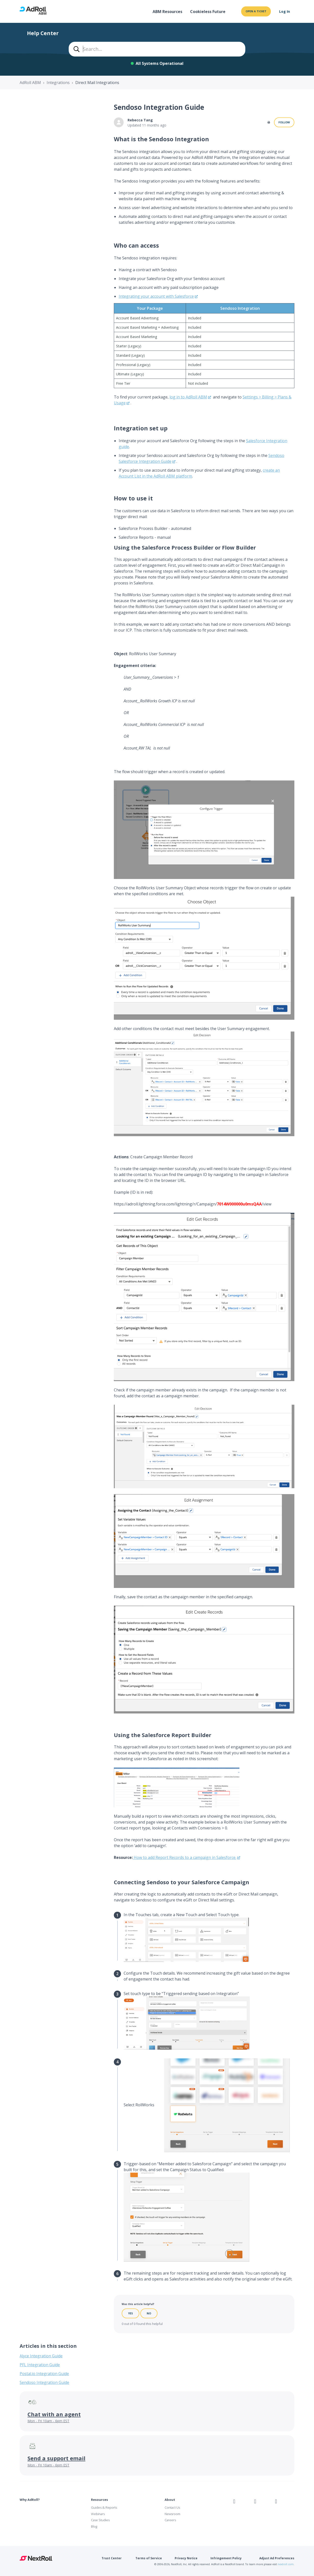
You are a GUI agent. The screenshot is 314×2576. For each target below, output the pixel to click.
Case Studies (100, 2520)
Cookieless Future (207, 11)
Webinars (98, 2514)
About (170, 2499)
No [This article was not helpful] (149, 2313)
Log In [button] (284, 11)
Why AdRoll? (30, 2499)
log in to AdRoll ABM (188, 397)
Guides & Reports (104, 2507)
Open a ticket (256, 11)
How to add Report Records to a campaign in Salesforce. (184, 1857)
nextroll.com (286, 2564)
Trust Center (112, 2558)
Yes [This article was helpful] (130, 2313)
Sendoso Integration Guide (44, 2382)
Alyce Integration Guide (41, 2356)
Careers (170, 2520)
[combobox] (157, 49)
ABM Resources (167, 11)
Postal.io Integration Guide (44, 2373)
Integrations (58, 82)
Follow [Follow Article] (284, 122)
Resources (99, 2499)
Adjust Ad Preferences (276, 2558)
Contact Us (172, 2507)
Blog (94, 2526)
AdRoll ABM (30, 82)
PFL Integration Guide (40, 2364)
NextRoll (36, 2558)
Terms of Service (148, 2558)
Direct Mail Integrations (97, 82)
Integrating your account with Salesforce (156, 296)
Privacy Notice (186, 2558)
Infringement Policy (226, 2558)
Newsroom (172, 2514)
